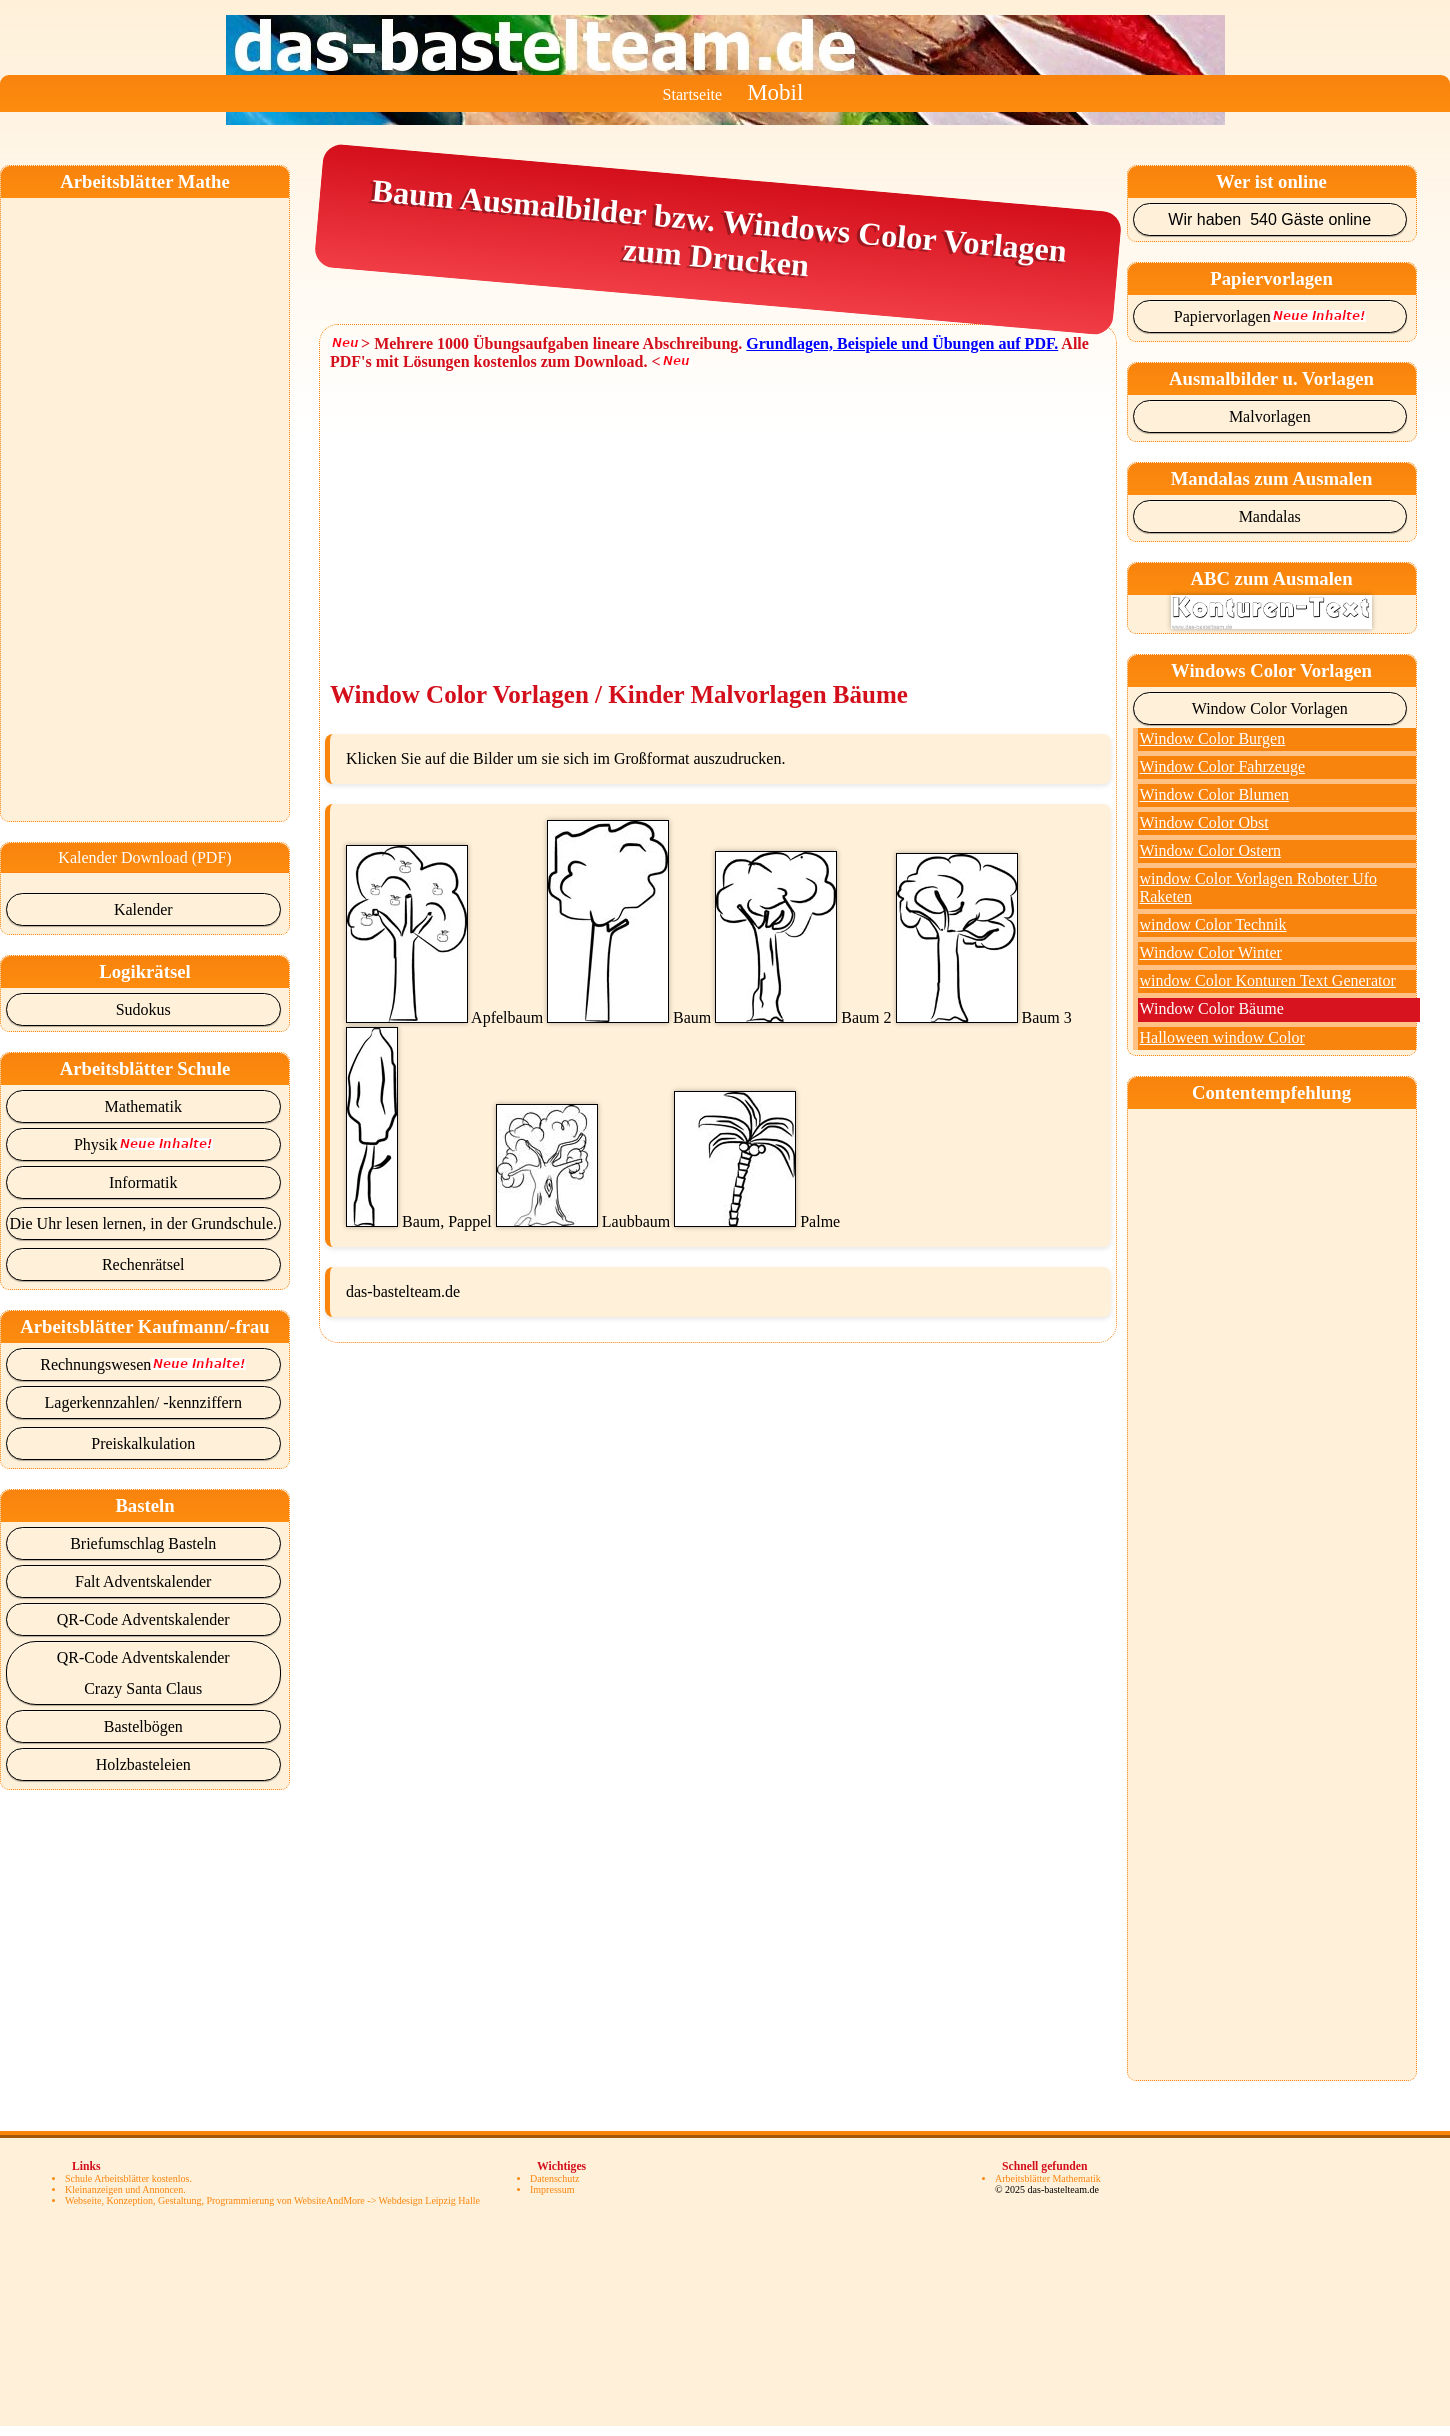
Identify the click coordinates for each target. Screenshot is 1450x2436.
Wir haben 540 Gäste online (1269, 219)
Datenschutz (554, 2178)
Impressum (552, 2189)
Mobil (775, 92)
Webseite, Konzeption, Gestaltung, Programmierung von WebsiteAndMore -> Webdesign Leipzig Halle (272, 2200)
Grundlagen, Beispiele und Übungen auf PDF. (902, 343)
